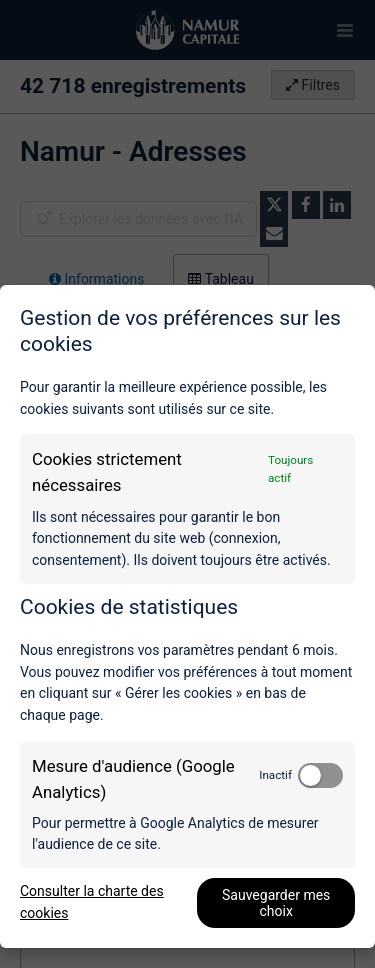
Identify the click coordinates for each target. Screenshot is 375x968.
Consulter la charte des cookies (92, 902)
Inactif (275, 775)
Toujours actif (290, 469)
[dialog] (187, 616)
